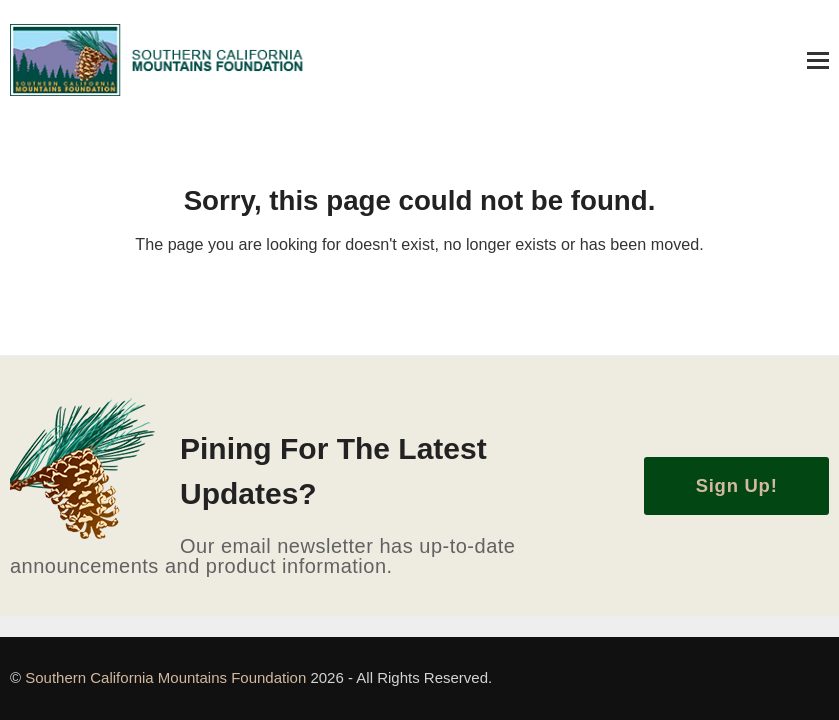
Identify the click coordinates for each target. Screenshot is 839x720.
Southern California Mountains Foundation (167, 677)
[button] (818, 60)
